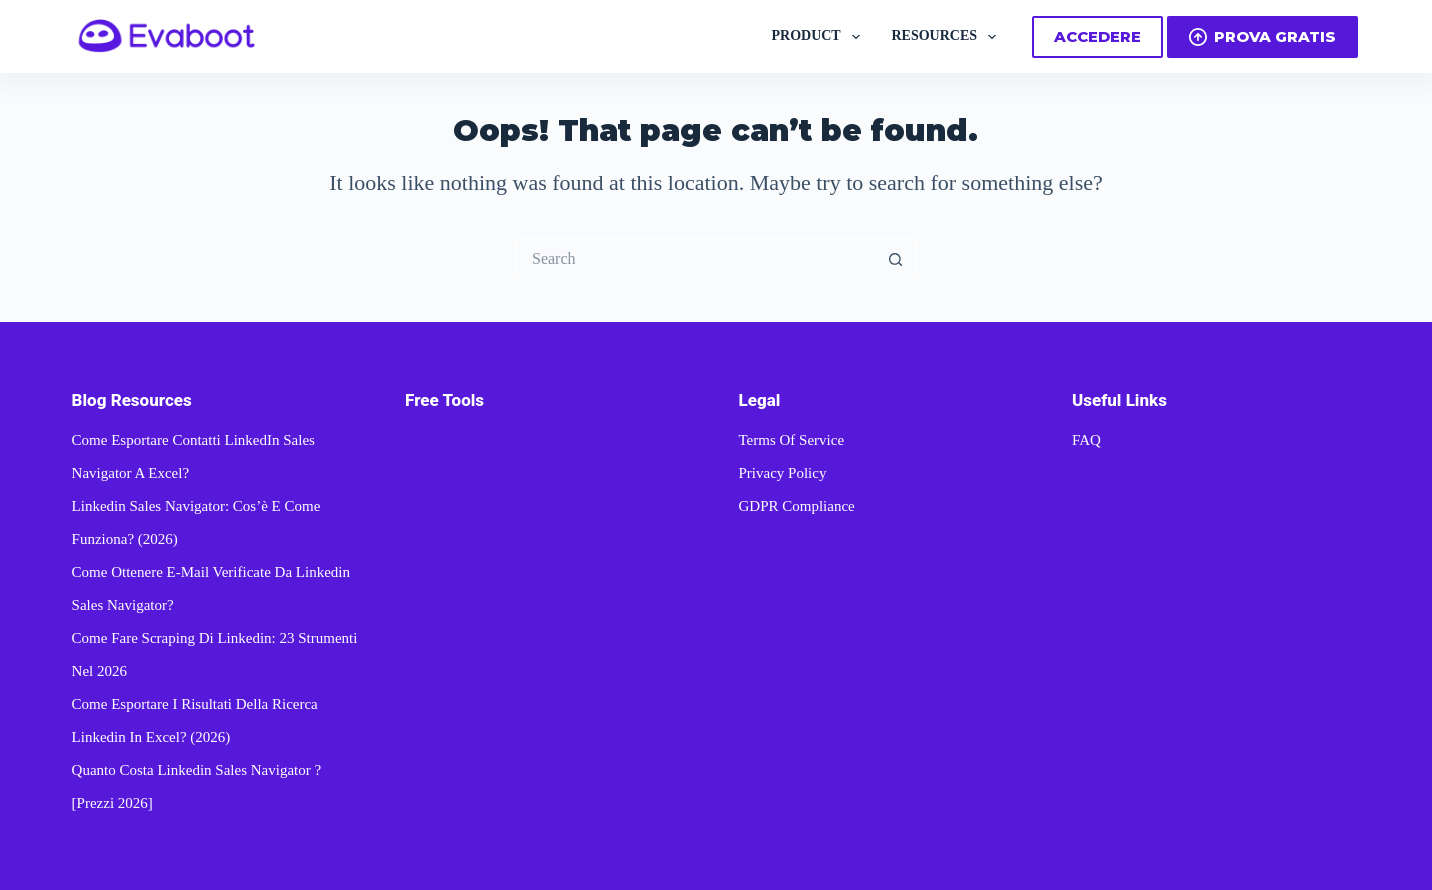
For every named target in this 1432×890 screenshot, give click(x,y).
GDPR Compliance (796, 506)
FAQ (1086, 440)
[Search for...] (696, 259)
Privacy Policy (782, 473)
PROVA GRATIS (1263, 36)
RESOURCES (948, 37)
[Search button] (896, 259)
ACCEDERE (1097, 36)
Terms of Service (791, 440)
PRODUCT (819, 37)
